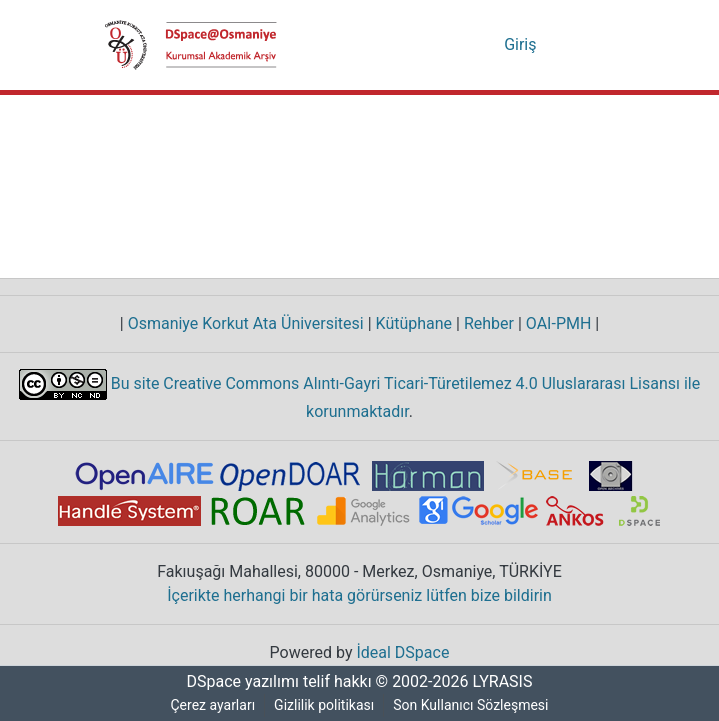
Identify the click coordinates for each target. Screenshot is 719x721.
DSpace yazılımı (237, 682)
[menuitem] (488, 45)
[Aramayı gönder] (459, 45)
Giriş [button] (523, 45)
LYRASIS (505, 682)
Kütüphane (409, 324)
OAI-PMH (559, 324)
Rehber (484, 324)
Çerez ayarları (212, 705)
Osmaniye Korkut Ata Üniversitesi (241, 324)
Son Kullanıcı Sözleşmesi (472, 705)
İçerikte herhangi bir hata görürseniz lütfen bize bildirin (359, 596)
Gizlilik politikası (325, 705)
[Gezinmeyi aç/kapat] (587, 45)
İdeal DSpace (404, 653)
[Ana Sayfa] (191, 45)
